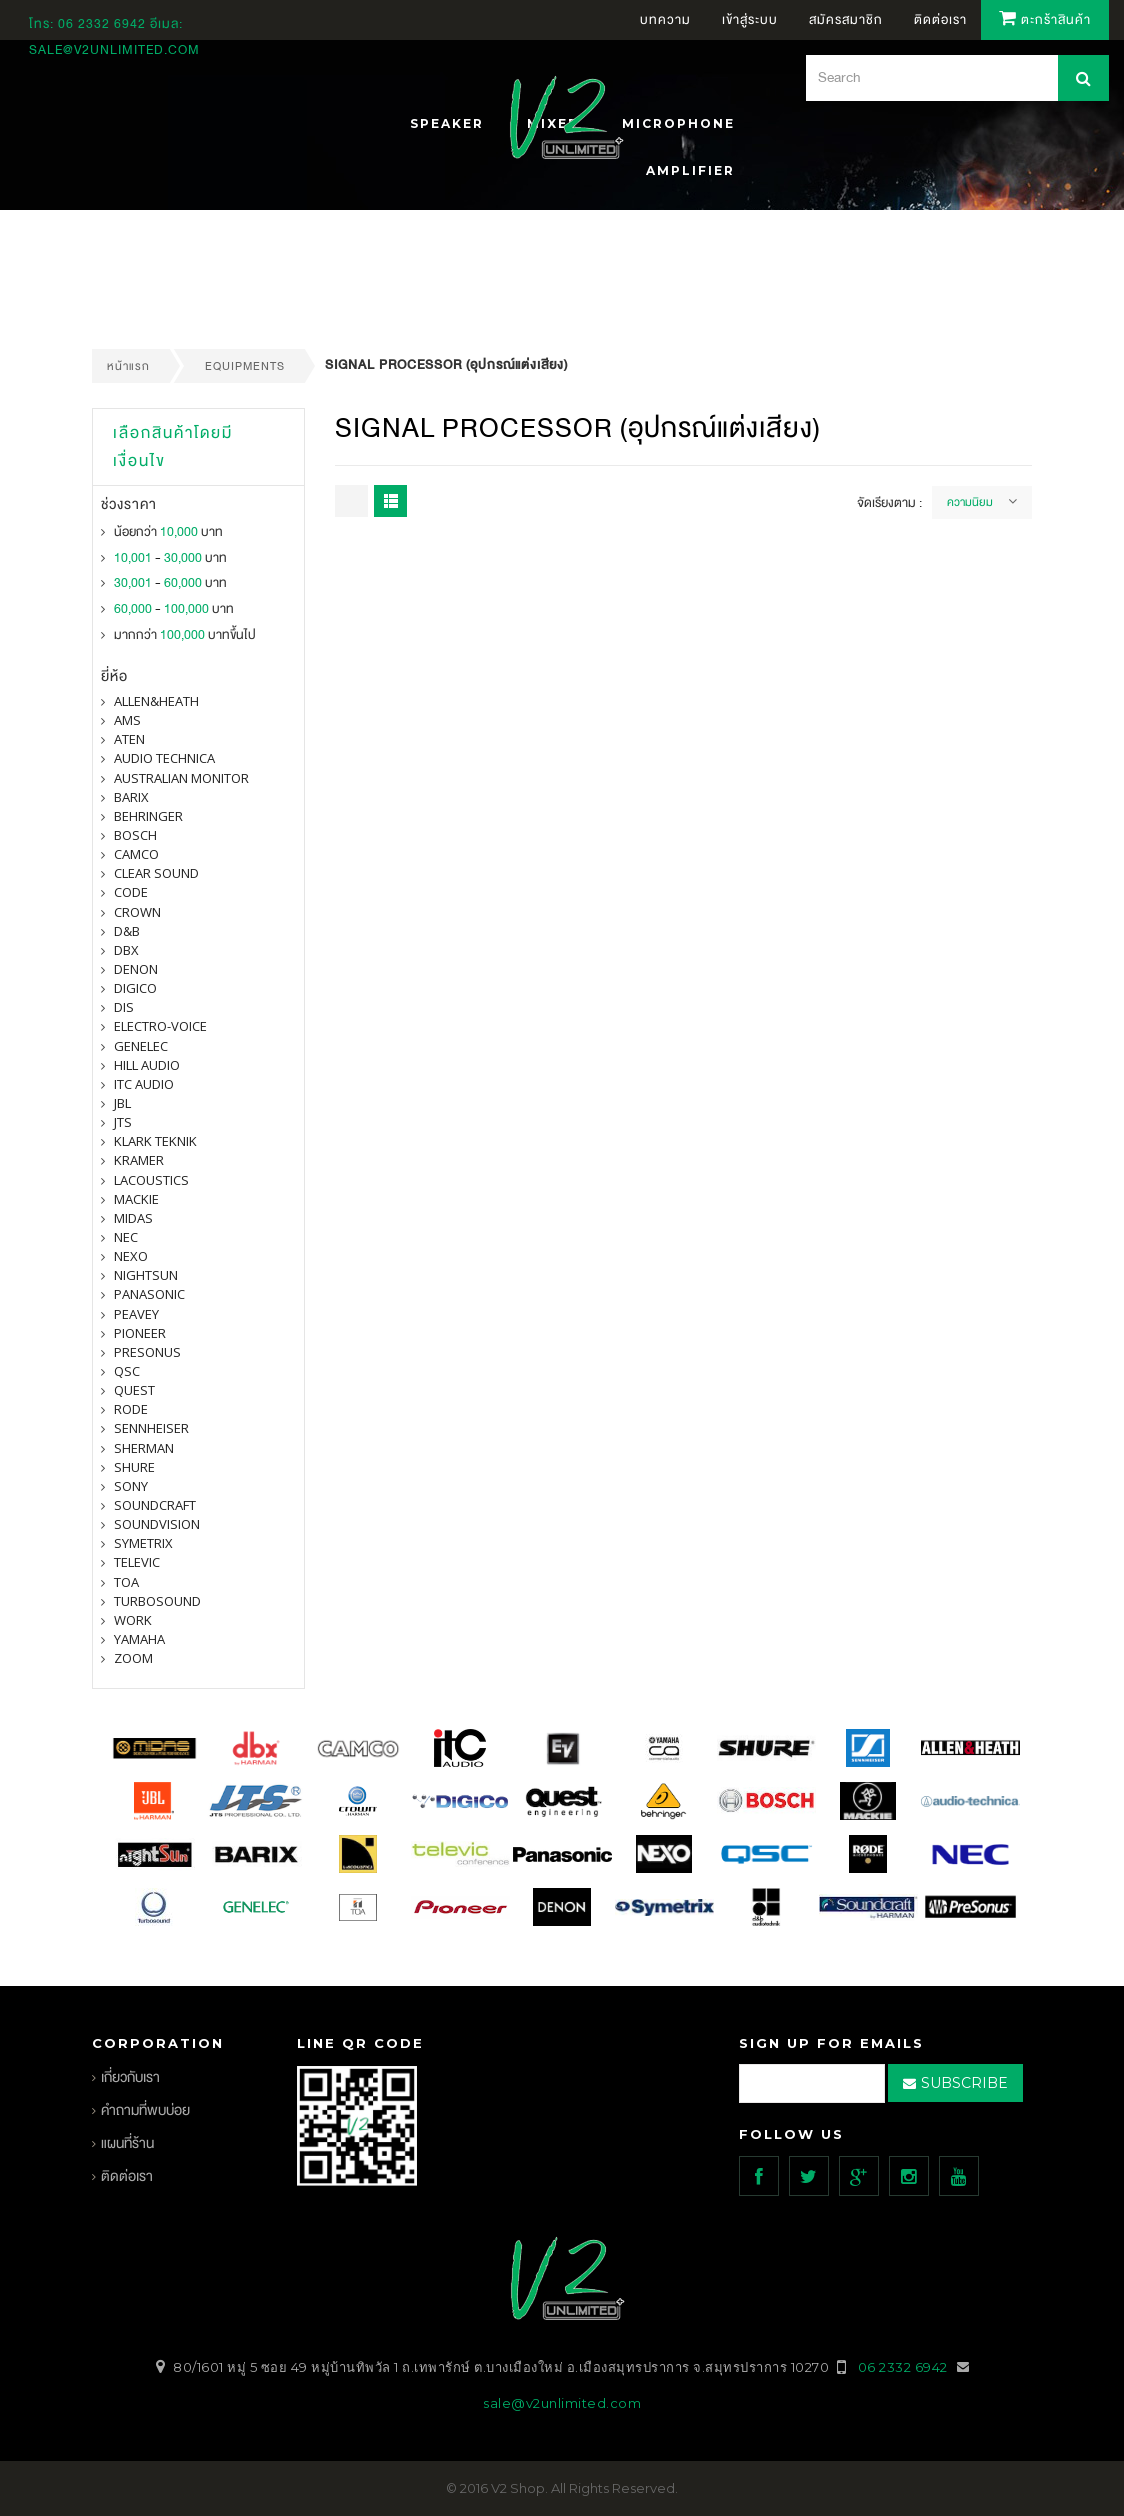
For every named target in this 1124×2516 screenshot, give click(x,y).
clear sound (156, 873)
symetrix (143, 1543)
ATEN (129, 739)
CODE (131, 892)
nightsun (146, 1275)
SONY (131, 1486)
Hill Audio (147, 1065)
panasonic (149, 1294)
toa (126, 1582)
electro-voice (160, 1026)
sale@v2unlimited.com (114, 50)
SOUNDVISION (157, 1524)
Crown (137, 912)
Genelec (141, 1046)
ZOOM (133, 1658)
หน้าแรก (128, 366)
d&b (127, 931)
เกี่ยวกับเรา (130, 2077)
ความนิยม (970, 502)
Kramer (139, 1160)
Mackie (136, 1199)
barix (131, 797)
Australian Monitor (181, 778)
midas (133, 1218)
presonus (147, 1352)
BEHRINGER (148, 816)
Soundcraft (155, 1505)
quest (134, 1390)
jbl (122, 1103)
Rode (131, 1409)
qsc (127, 1371)
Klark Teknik (155, 1141)
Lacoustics (151, 1180)
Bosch (135, 835)
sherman (144, 1448)
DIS (124, 1007)
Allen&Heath (156, 701)
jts (123, 1122)
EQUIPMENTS (245, 366)
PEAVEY (136, 1314)
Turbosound (157, 1601)
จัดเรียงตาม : (889, 503)
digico (135, 988)
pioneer (140, 1333)
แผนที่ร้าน (127, 2143)
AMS (127, 720)
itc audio (144, 1084)
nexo (131, 1256)
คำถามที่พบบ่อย (145, 2110)
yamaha (139, 1639)
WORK (133, 1620)
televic (137, 1562)
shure (134, 1467)
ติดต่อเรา (127, 2176)
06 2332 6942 (104, 24)
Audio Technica (164, 758)
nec (126, 1237)
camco (136, 854)
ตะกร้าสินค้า (1045, 20)
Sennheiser (151, 1428)
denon (136, 969)
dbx (126, 950)
